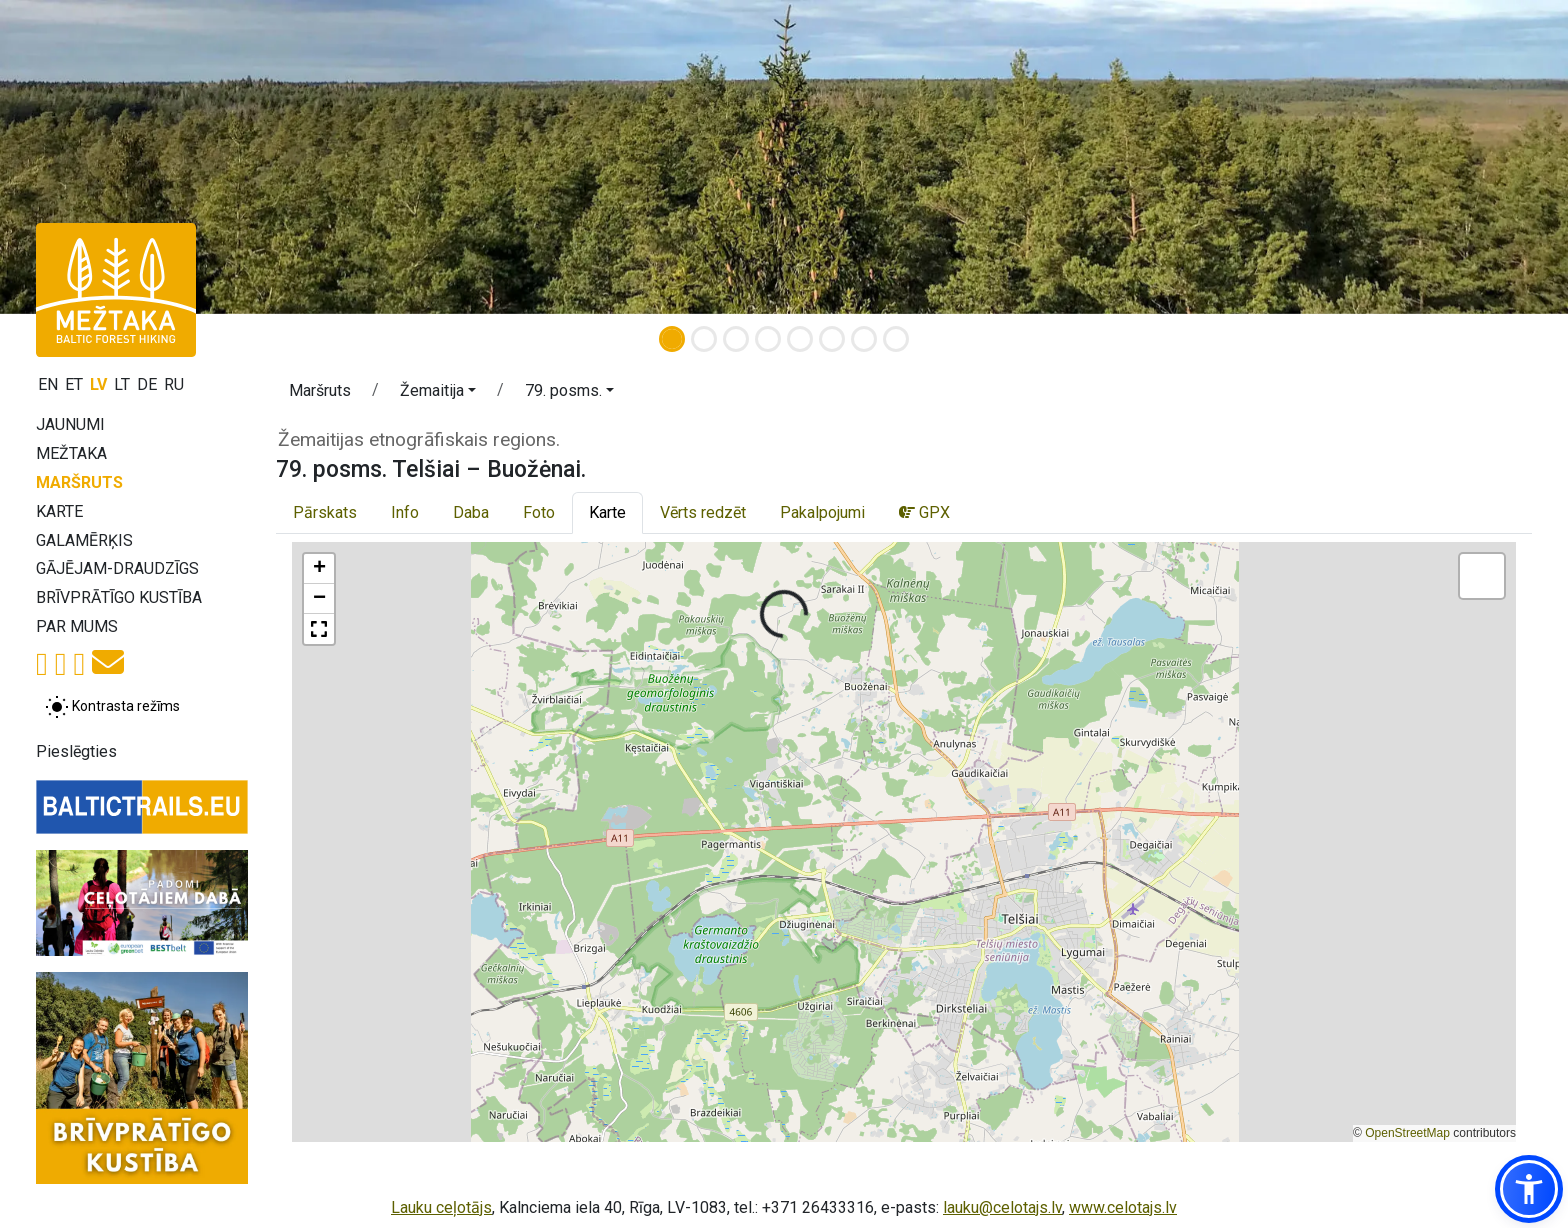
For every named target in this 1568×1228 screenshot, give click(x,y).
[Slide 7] (864, 339)
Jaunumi (70, 424)
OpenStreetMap (1407, 1133)
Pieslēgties (76, 751)
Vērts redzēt (703, 512)
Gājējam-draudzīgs (117, 568)
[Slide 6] (832, 339)
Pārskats (325, 512)
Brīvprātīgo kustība (119, 597)
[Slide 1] (672, 339)
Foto (539, 512)
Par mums (77, 626)
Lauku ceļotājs (441, 1207)
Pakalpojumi (822, 512)
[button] (438, 394)
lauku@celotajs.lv (1002, 1207)
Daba (471, 512)
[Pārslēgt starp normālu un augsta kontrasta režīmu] (112, 707)
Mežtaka (71, 453)
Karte (59, 511)
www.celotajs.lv (1123, 1207)
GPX (924, 512)
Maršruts (79, 482)
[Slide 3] (736, 339)
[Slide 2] (704, 339)
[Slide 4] (768, 339)
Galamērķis (84, 540)
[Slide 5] (800, 339)
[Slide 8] (896, 339)
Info (405, 512)
